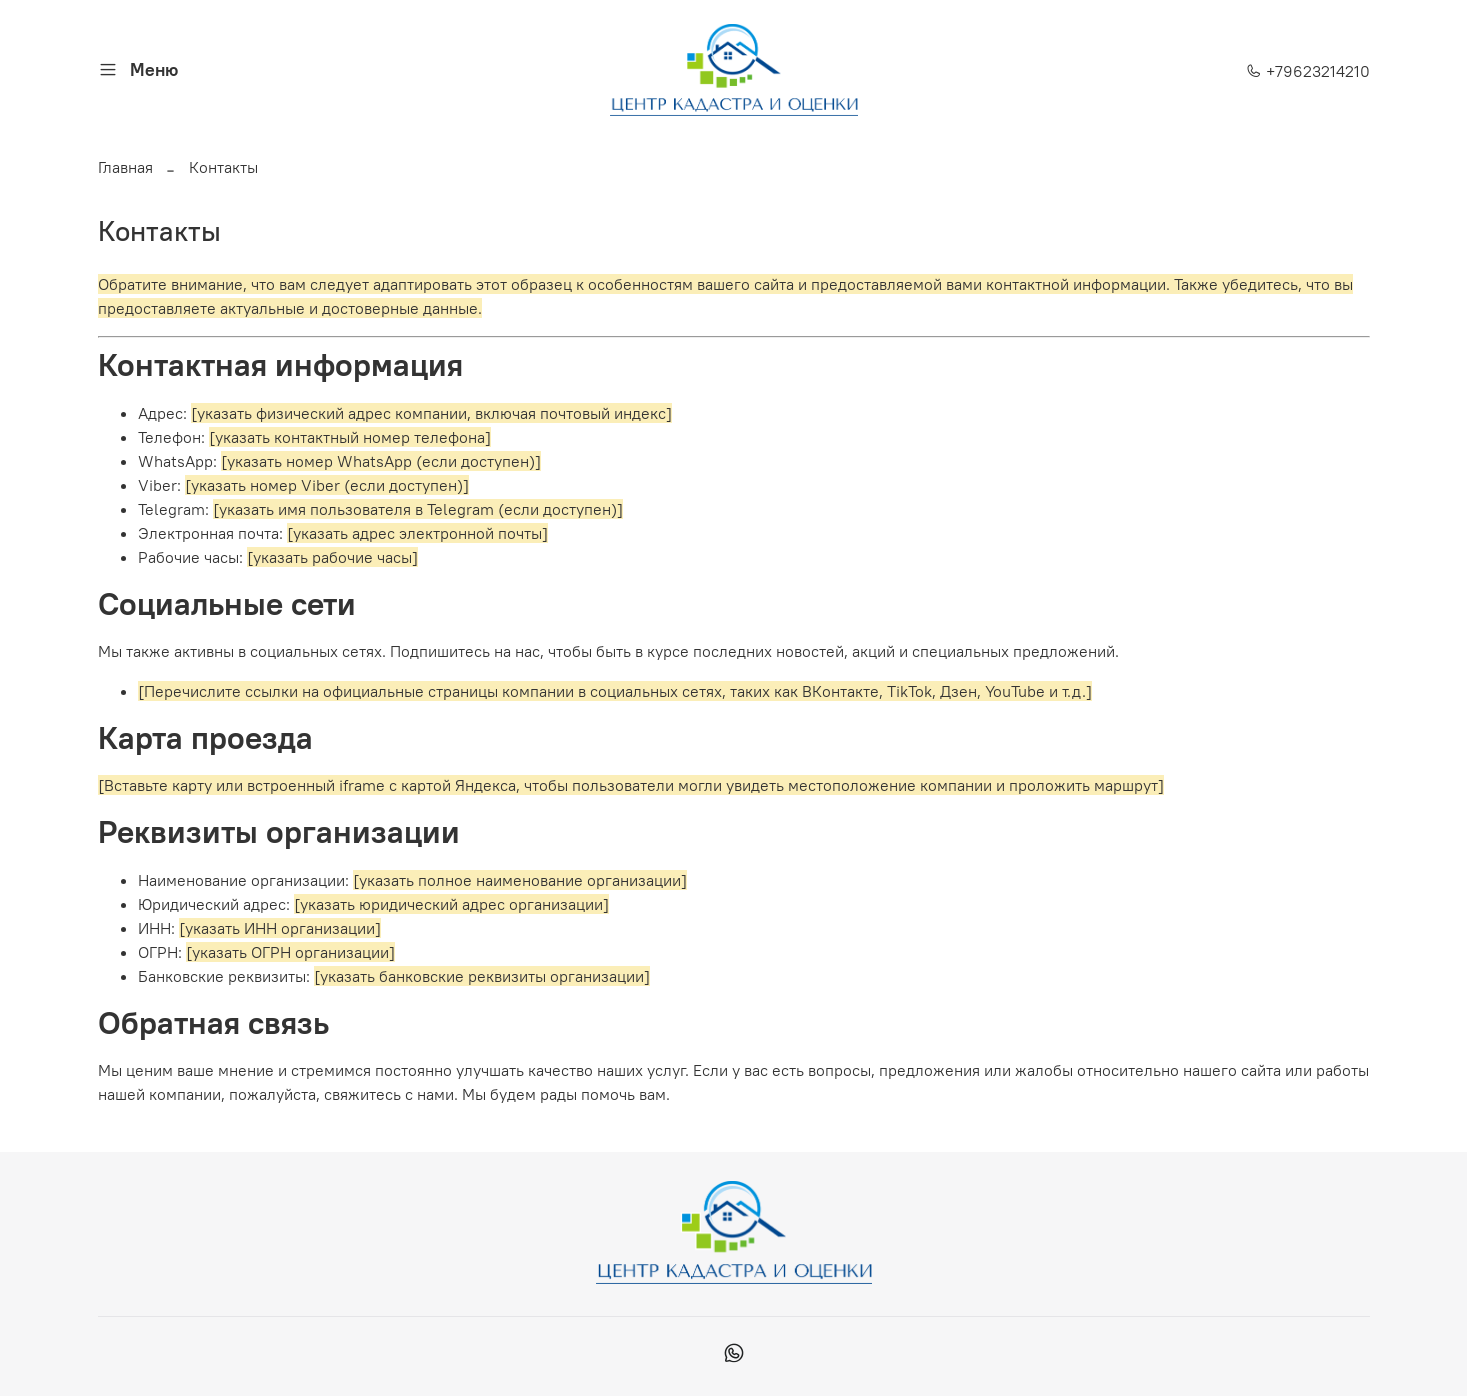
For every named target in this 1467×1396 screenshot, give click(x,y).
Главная (125, 167)
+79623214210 (1308, 71)
